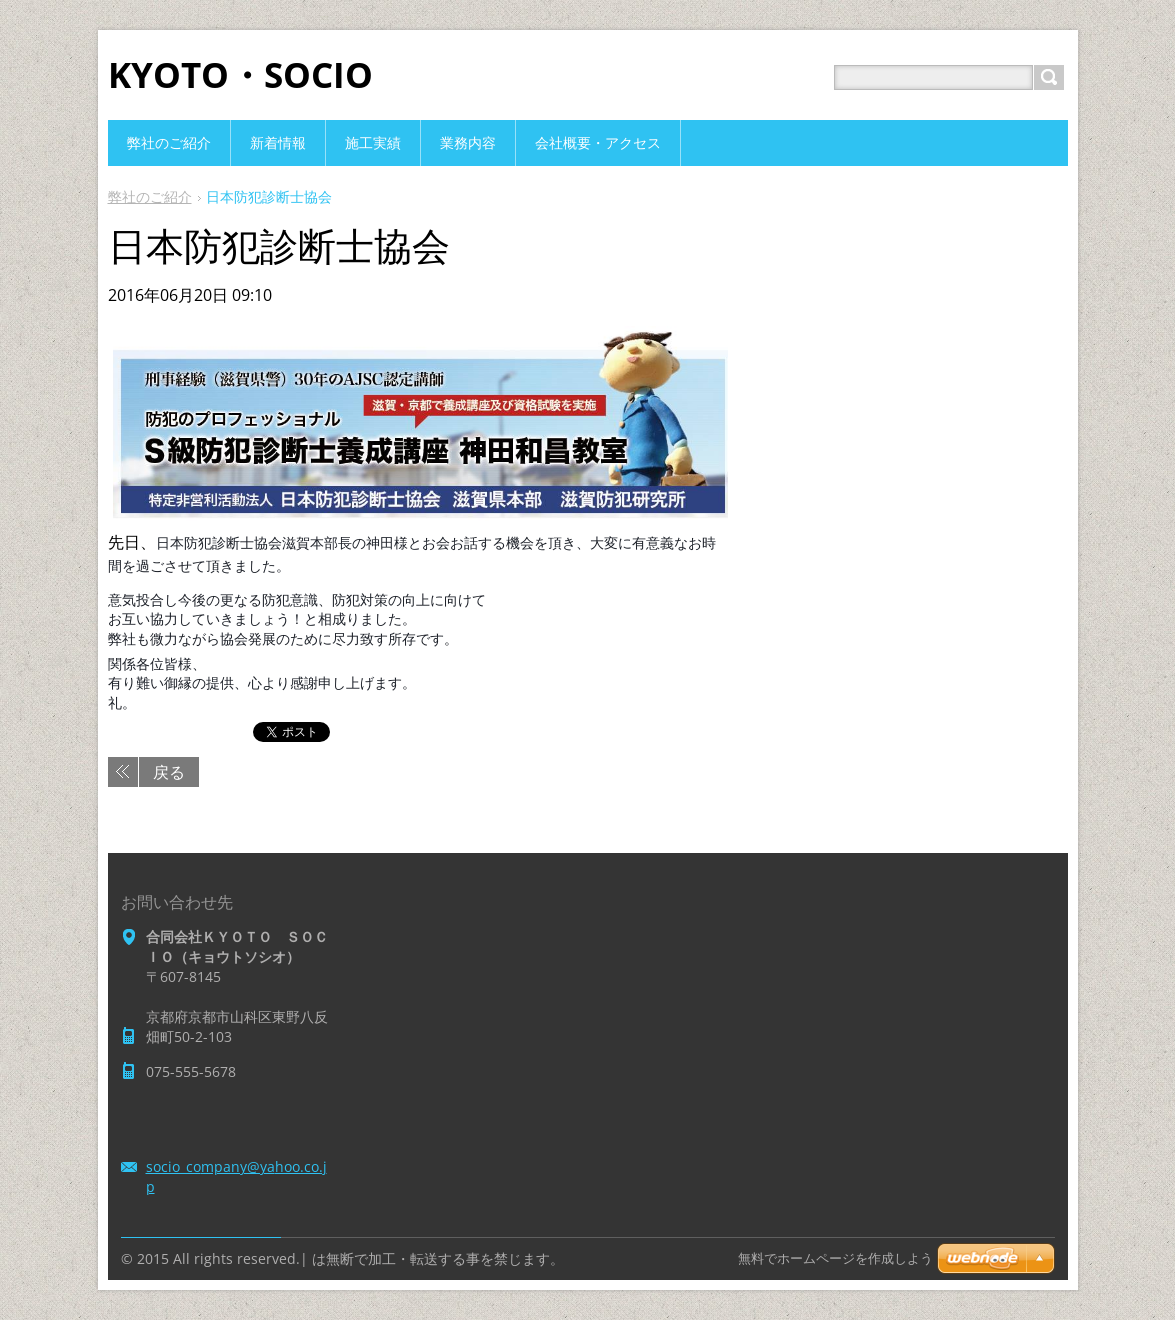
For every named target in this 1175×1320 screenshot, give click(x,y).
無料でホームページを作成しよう (835, 1258)
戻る (169, 772)
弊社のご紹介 (150, 196)
